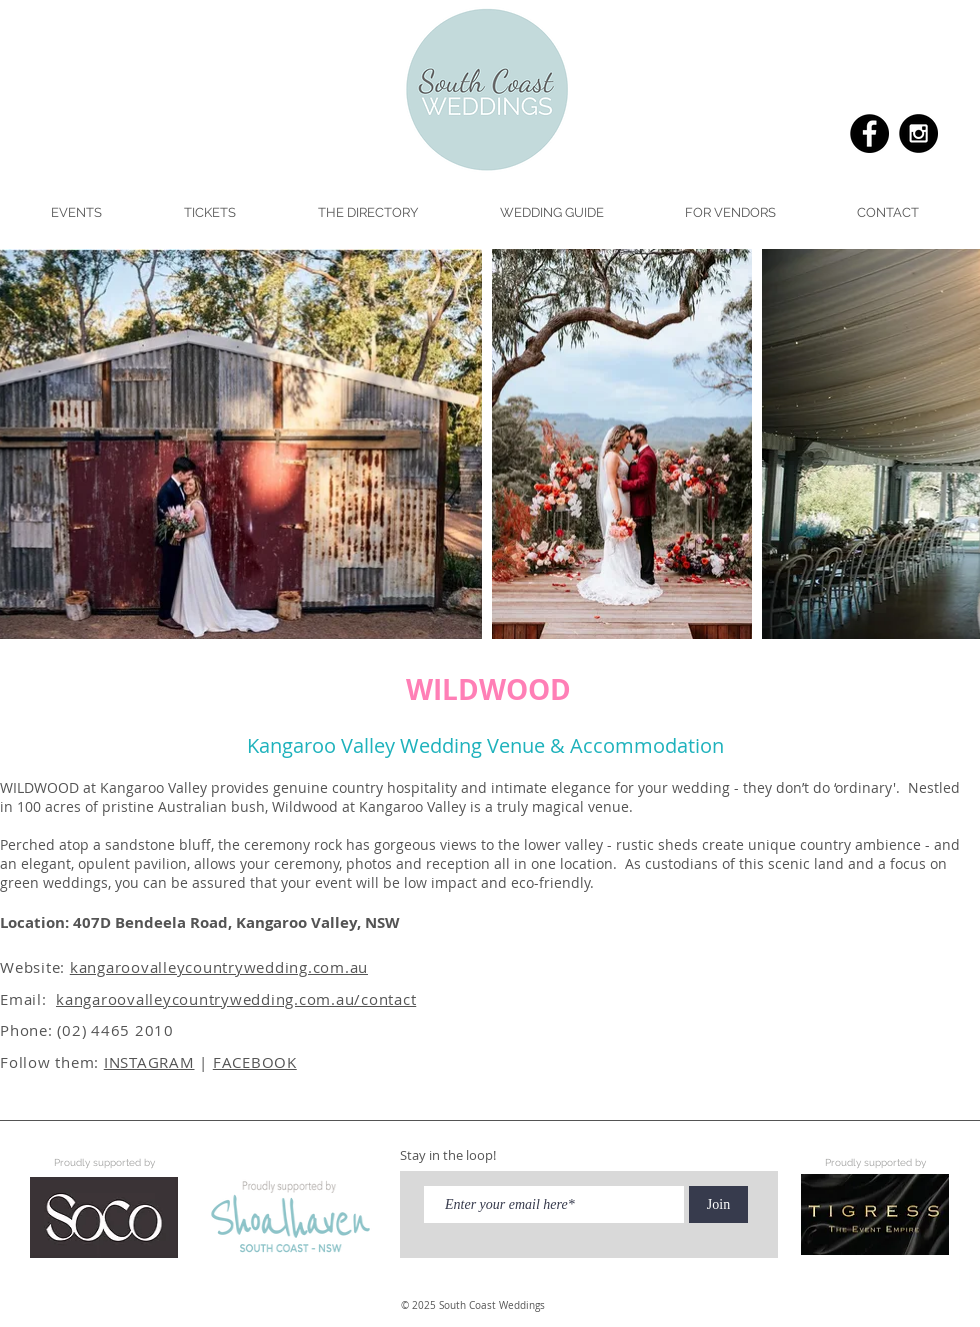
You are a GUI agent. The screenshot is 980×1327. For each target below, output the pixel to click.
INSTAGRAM (149, 1062)
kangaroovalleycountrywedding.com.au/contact (236, 999)
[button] (551, 213)
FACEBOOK (255, 1062)
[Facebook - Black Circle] (869, 133)
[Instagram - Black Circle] (918, 133)
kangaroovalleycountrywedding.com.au (219, 967)
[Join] (718, 1204)
